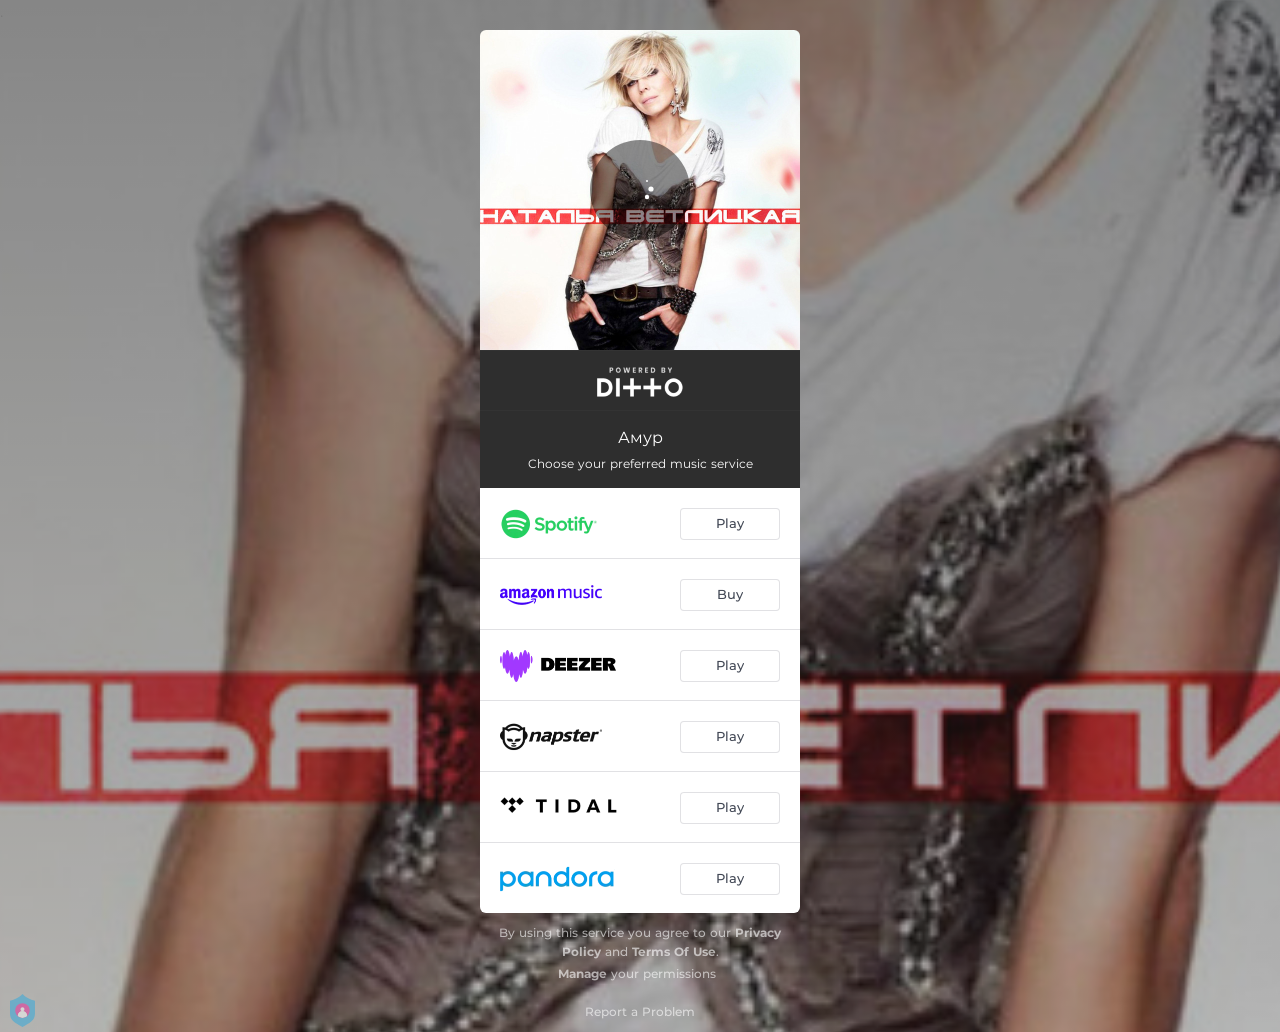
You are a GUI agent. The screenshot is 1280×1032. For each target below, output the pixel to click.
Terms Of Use (674, 951)
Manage (582, 973)
